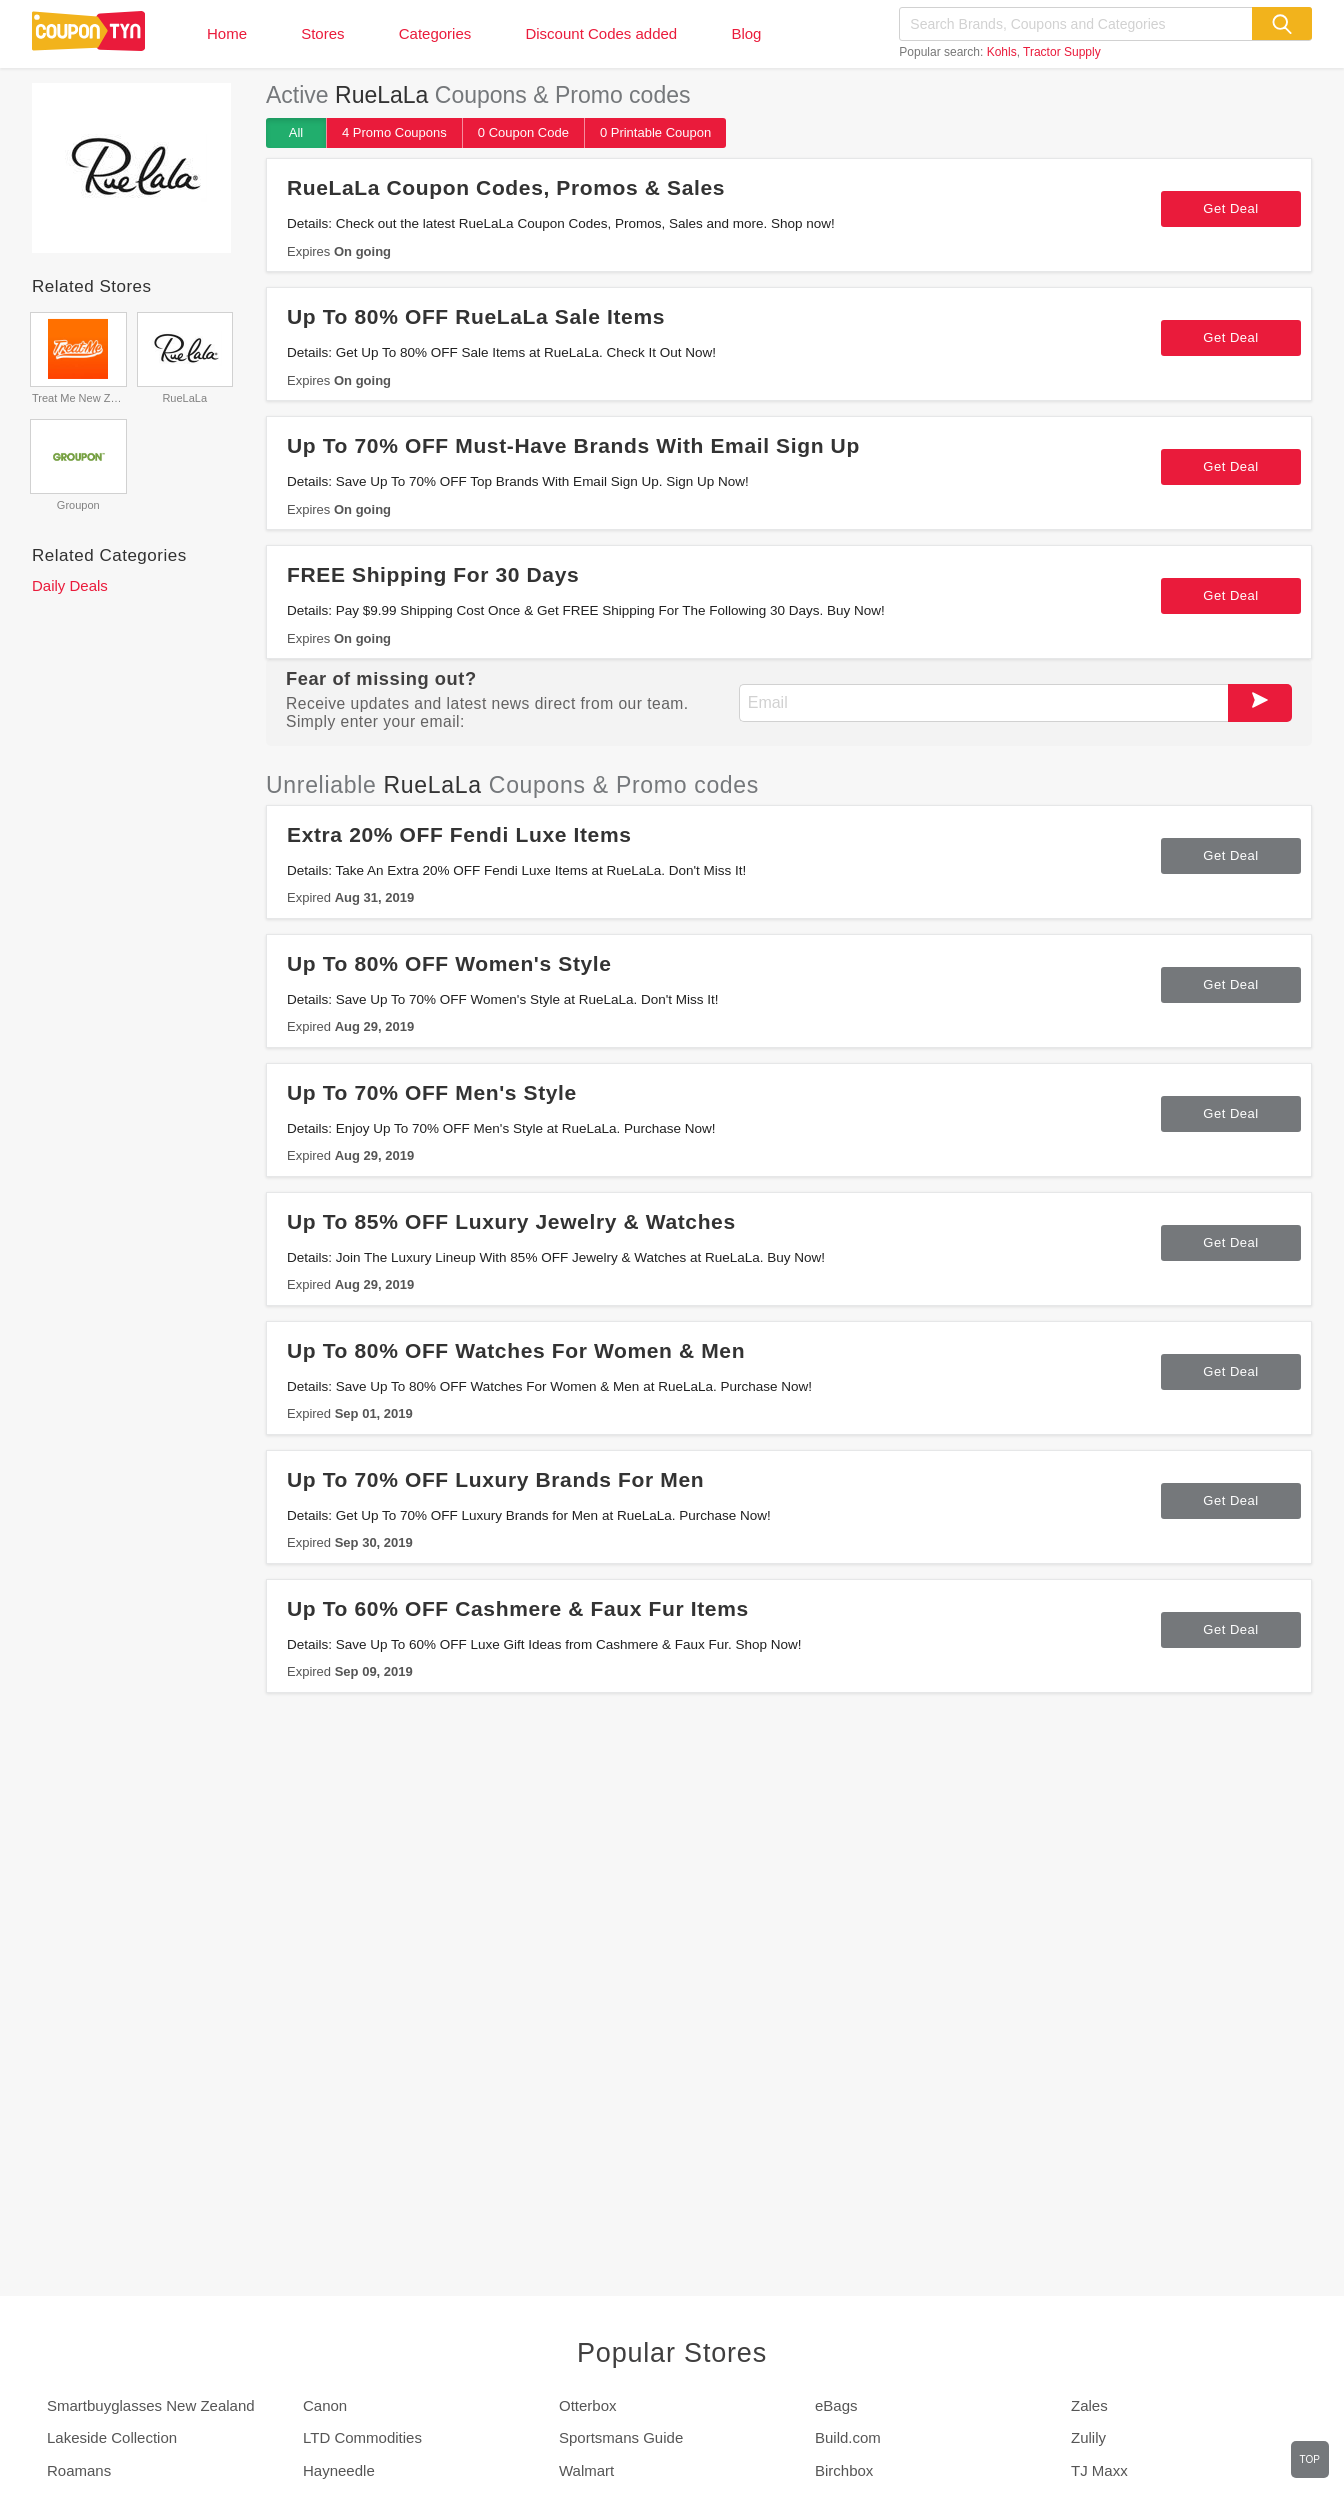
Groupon (78, 505)
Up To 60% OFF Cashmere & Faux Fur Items (518, 1608)
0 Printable (655, 132)
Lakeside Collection (112, 2437)
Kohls (1002, 52)
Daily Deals (70, 585)
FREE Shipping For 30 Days (433, 574)
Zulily (1088, 2437)
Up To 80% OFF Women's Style (449, 963)
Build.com (848, 2437)
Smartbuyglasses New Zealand (151, 2405)
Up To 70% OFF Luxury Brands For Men (495, 1479)
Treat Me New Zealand (78, 398)
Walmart (586, 2470)
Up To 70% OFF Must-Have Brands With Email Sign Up (573, 445)
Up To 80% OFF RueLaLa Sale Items (476, 316)
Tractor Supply (1062, 52)
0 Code (523, 132)
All (296, 132)
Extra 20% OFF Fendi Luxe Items (459, 834)
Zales (1089, 2405)
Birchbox (844, 2470)
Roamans (79, 2470)
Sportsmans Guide (621, 2437)
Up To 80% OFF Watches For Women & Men (516, 1350)
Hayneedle (339, 2470)
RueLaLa (184, 398)
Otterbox (588, 2405)
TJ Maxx (1099, 2470)
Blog (746, 33)
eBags (836, 2405)
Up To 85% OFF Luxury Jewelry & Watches (511, 1221)
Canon (325, 2405)
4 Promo (394, 132)
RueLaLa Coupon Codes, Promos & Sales (506, 187)
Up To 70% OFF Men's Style (432, 1092)
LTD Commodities (362, 2437)
